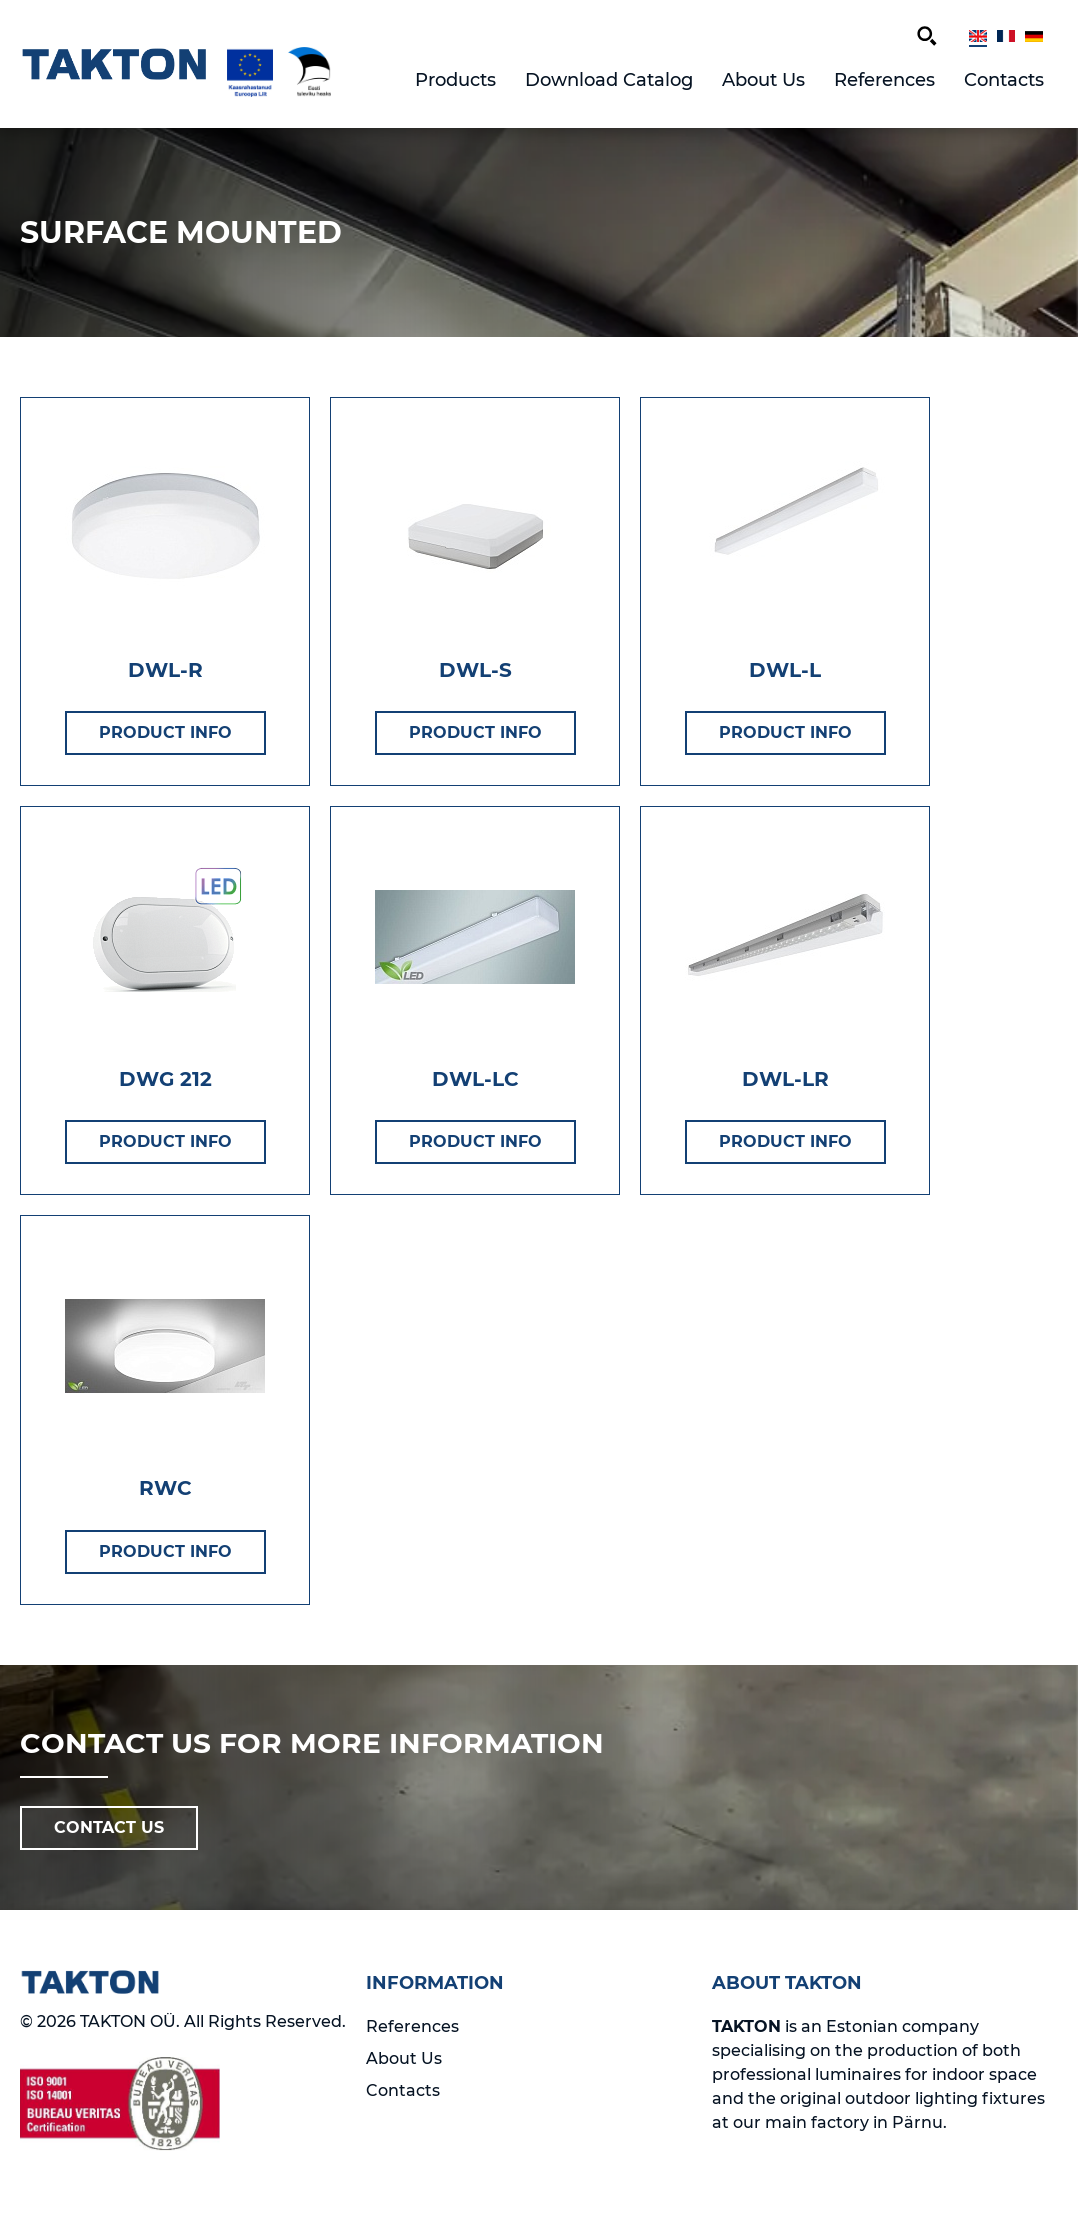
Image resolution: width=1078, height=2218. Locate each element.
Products (455, 80)
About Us (763, 80)
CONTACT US (109, 1827)
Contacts (1004, 80)
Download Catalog (609, 80)
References (884, 80)
